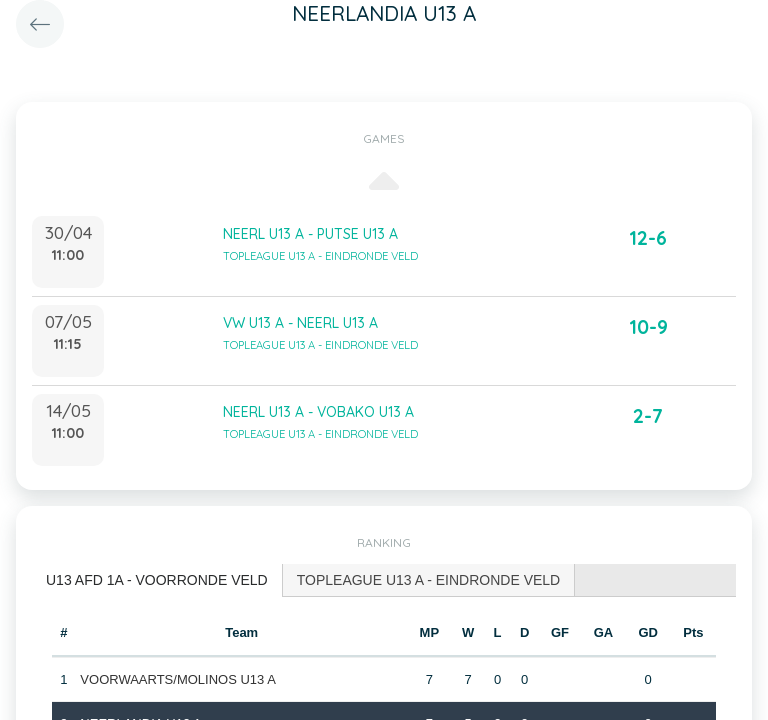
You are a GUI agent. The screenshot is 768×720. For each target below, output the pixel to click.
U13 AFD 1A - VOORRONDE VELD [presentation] (157, 580)
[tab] (157, 580)
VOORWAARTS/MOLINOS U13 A (178, 679)
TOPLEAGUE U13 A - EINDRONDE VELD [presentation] (429, 580)
